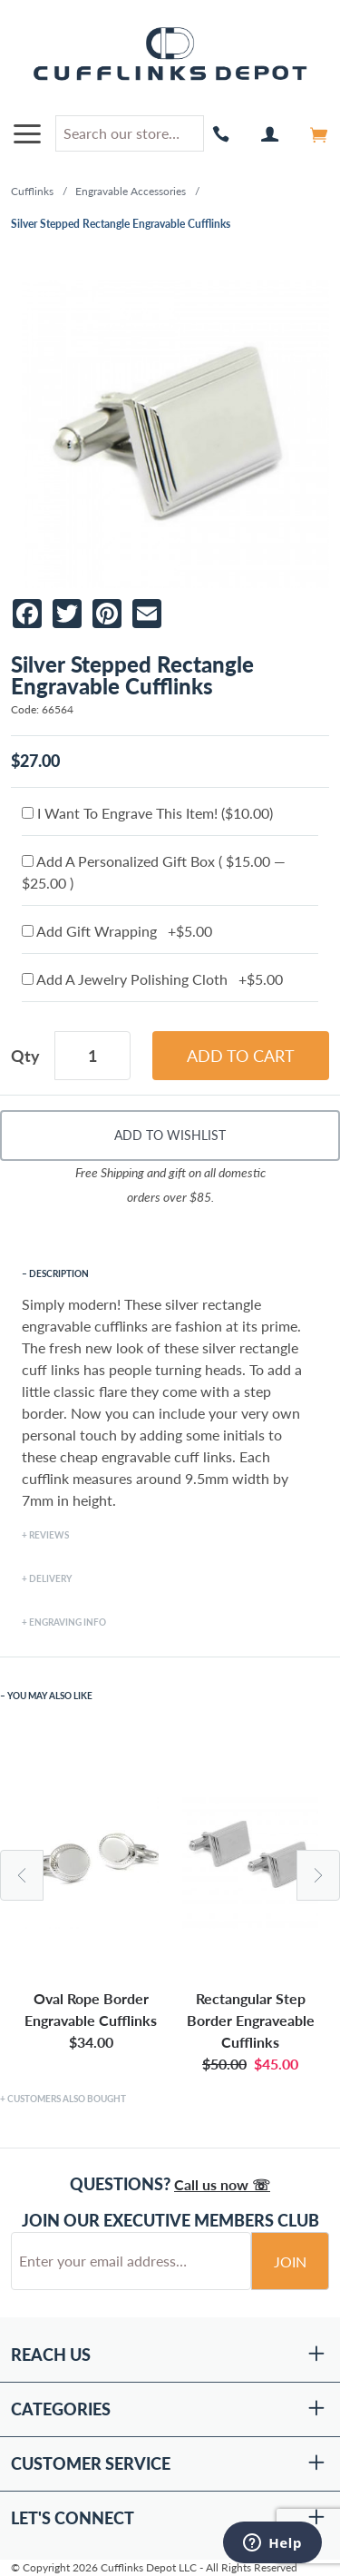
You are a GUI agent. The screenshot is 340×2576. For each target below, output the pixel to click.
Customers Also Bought (66, 2098)
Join (290, 2261)
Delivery (50, 1578)
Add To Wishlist (170, 1135)
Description (59, 1273)
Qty (25, 1056)
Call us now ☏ (222, 2184)
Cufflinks (32, 191)
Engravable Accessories (130, 191)
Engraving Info (67, 1622)
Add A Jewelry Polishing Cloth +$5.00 (152, 979)
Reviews (49, 1534)
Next (318, 1875)
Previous (22, 1875)
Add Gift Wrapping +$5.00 (117, 930)
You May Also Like (49, 1695)
